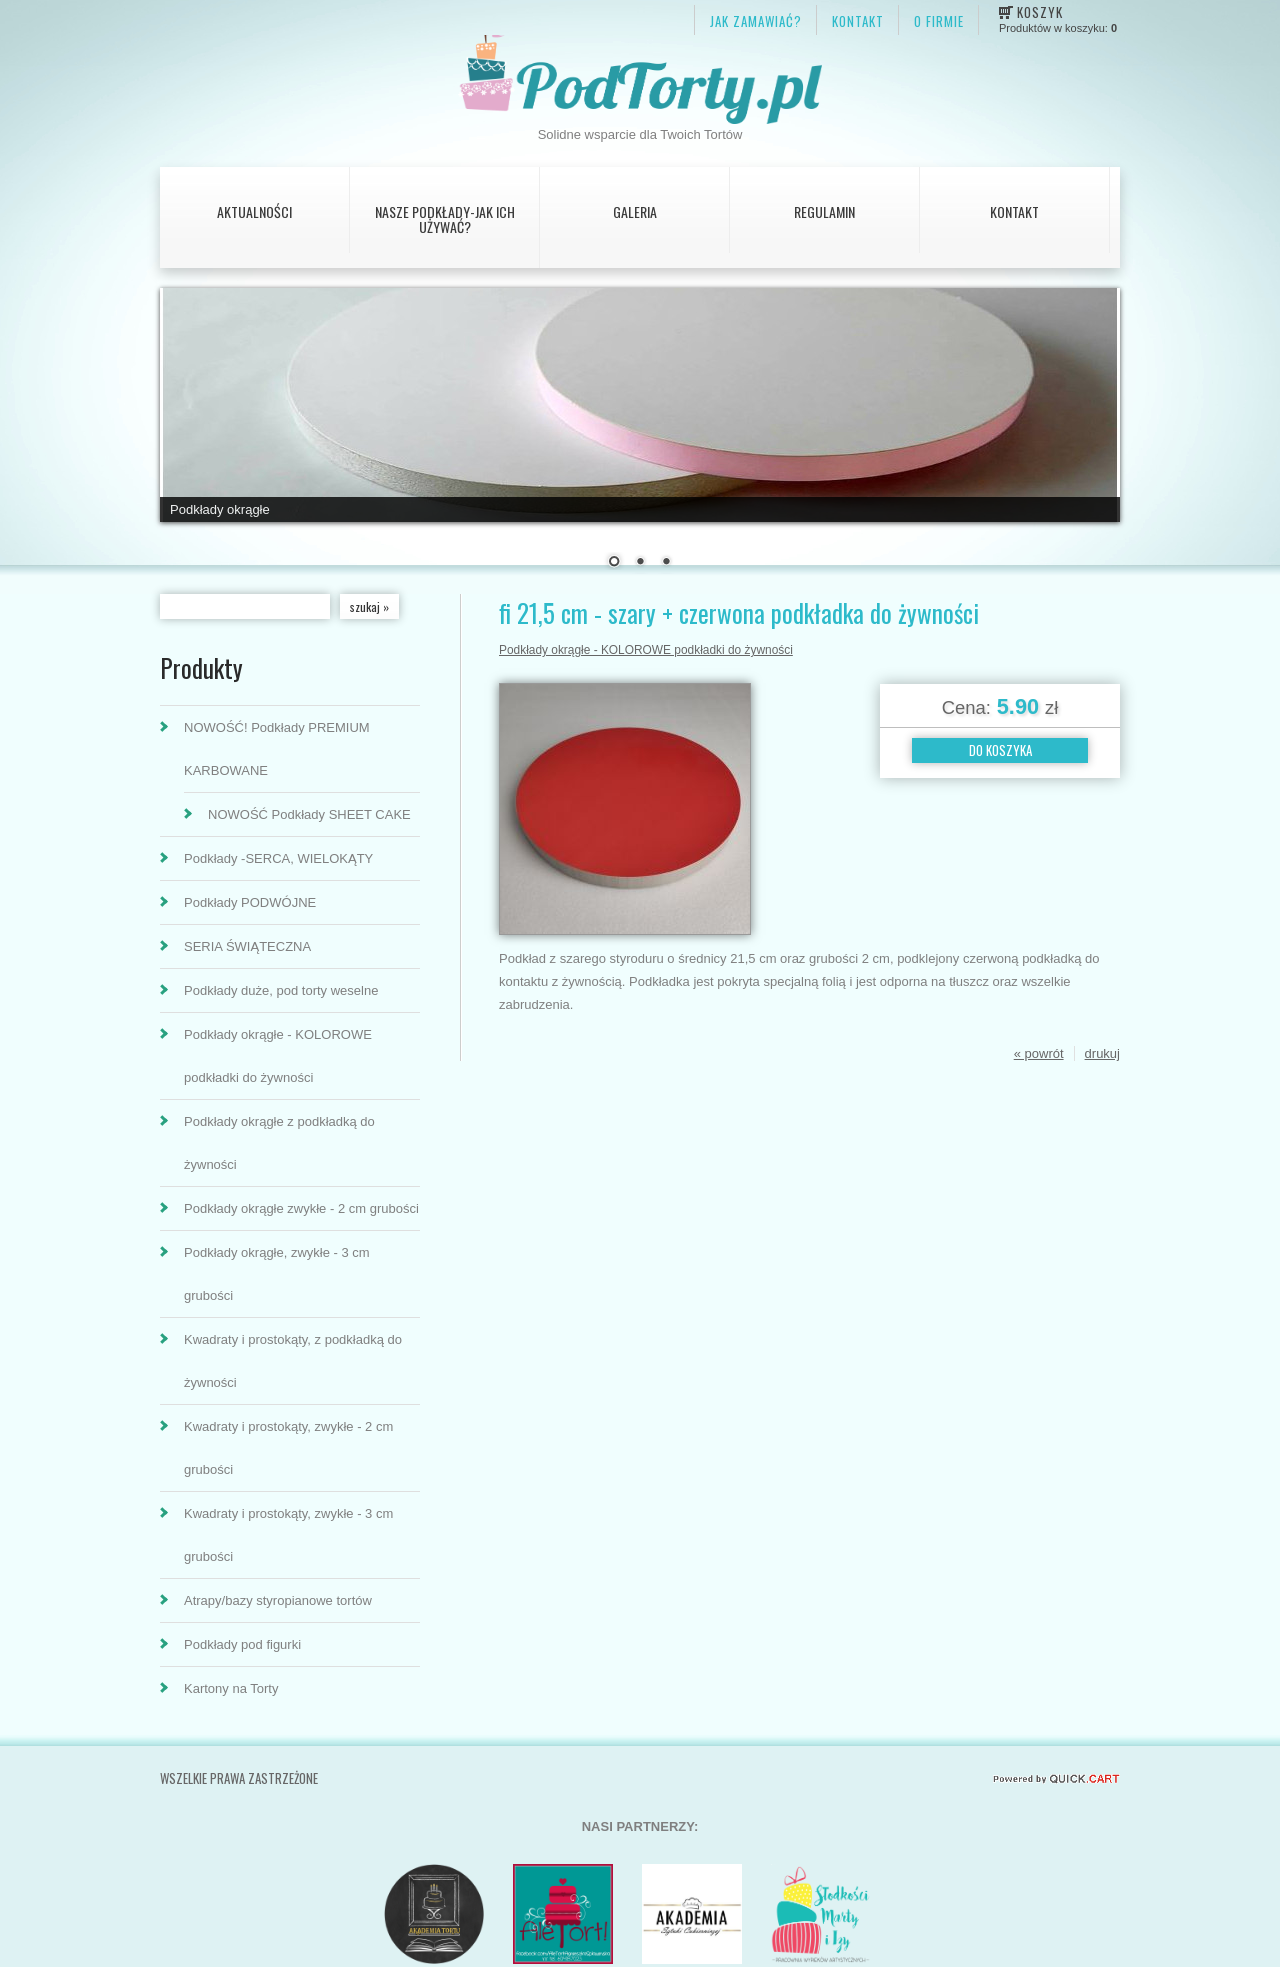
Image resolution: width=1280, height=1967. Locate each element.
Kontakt (1014, 211)
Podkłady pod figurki (242, 1644)
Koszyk (1040, 12)
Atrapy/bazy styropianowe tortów (278, 1600)
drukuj (1102, 1053)
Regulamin (824, 211)
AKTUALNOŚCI (254, 211)
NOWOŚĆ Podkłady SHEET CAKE (309, 814)
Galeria (635, 211)
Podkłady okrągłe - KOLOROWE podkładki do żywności (646, 650)
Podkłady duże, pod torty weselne (281, 990)
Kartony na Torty (231, 1688)
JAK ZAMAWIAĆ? (756, 21)
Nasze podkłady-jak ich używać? (445, 219)
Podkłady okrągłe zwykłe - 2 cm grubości (301, 1208)
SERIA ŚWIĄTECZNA (247, 946)
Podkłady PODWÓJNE (250, 902)
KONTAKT (858, 21)
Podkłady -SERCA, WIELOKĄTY (278, 858)
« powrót (1039, 1053)
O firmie (939, 21)
